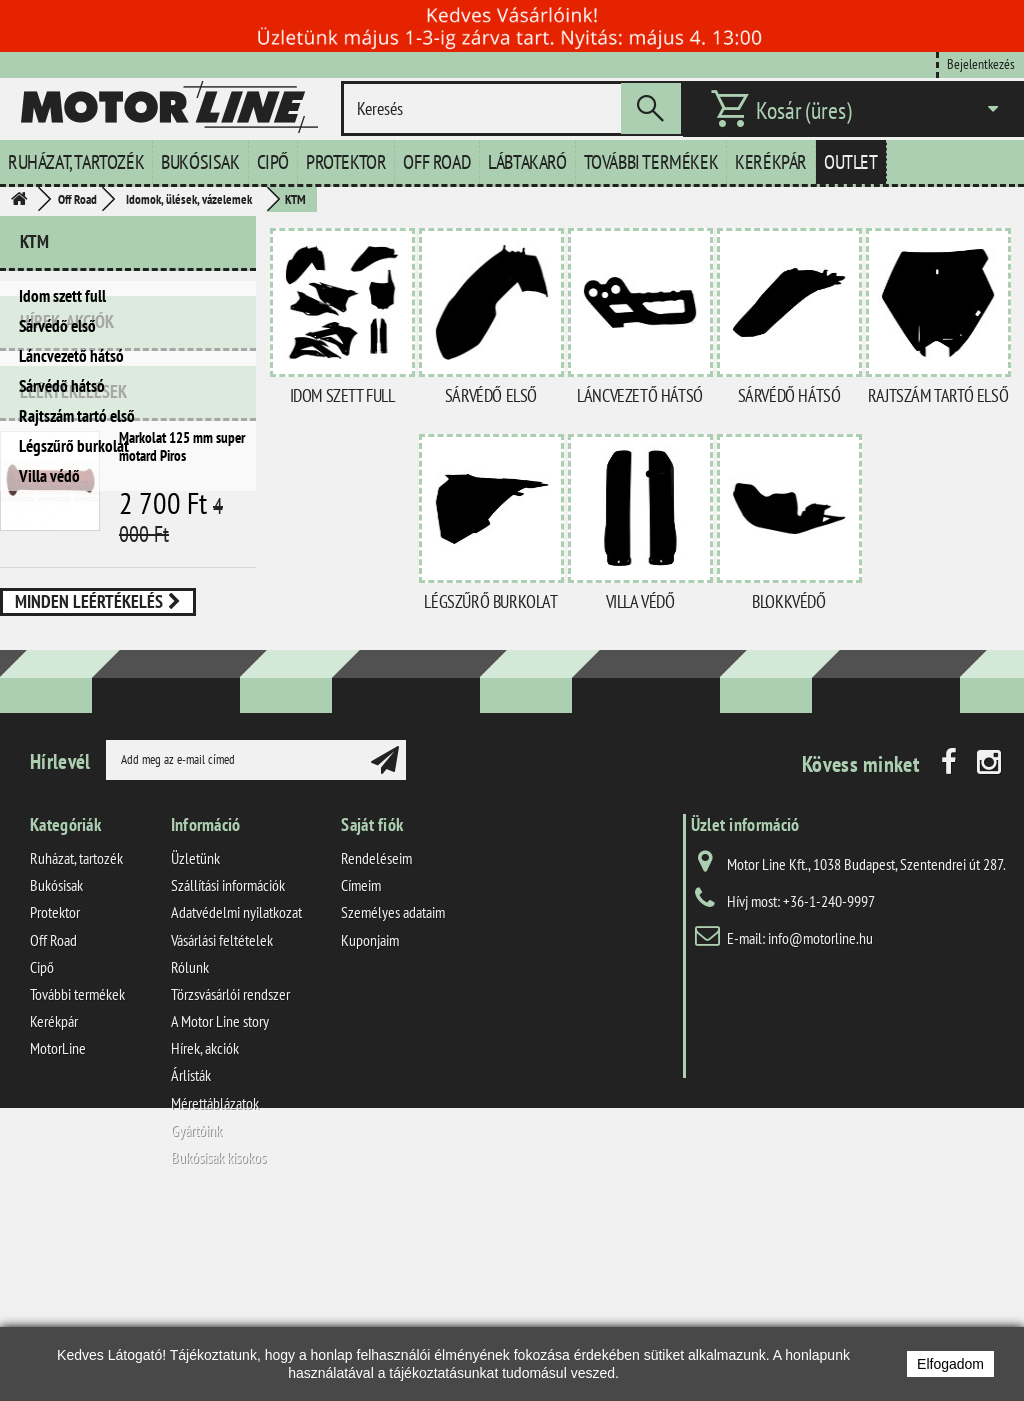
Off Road (437, 162)
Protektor (346, 162)
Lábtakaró (527, 162)
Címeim (361, 1071)
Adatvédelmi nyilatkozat (236, 1098)
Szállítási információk (228, 1071)
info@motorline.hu (820, 1123)
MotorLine (58, 1234)
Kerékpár (771, 162)
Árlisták (191, 1261)
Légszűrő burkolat (74, 446)
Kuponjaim (370, 1125)
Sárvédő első (57, 326)
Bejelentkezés (981, 63)
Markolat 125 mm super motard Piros (182, 648)
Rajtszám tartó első (77, 416)
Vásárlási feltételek (222, 1125)
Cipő (273, 162)
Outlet (851, 162)
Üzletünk (195, 1043)
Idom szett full (62, 296)
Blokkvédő (788, 601)
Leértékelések (73, 593)
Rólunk (190, 1152)
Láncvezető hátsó (71, 356)
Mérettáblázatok (215, 1288)
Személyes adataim (393, 1098)
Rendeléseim (376, 1043)
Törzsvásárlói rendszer (230, 1179)
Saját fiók (372, 1009)
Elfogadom (950, 1364)
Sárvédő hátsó (62, 386)
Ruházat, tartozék (76, 162)
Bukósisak (200, 162)
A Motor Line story (220, 1207)
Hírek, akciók (67, 531)
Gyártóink (196, 1315)
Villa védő (49, 476)
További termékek (651, 162)
